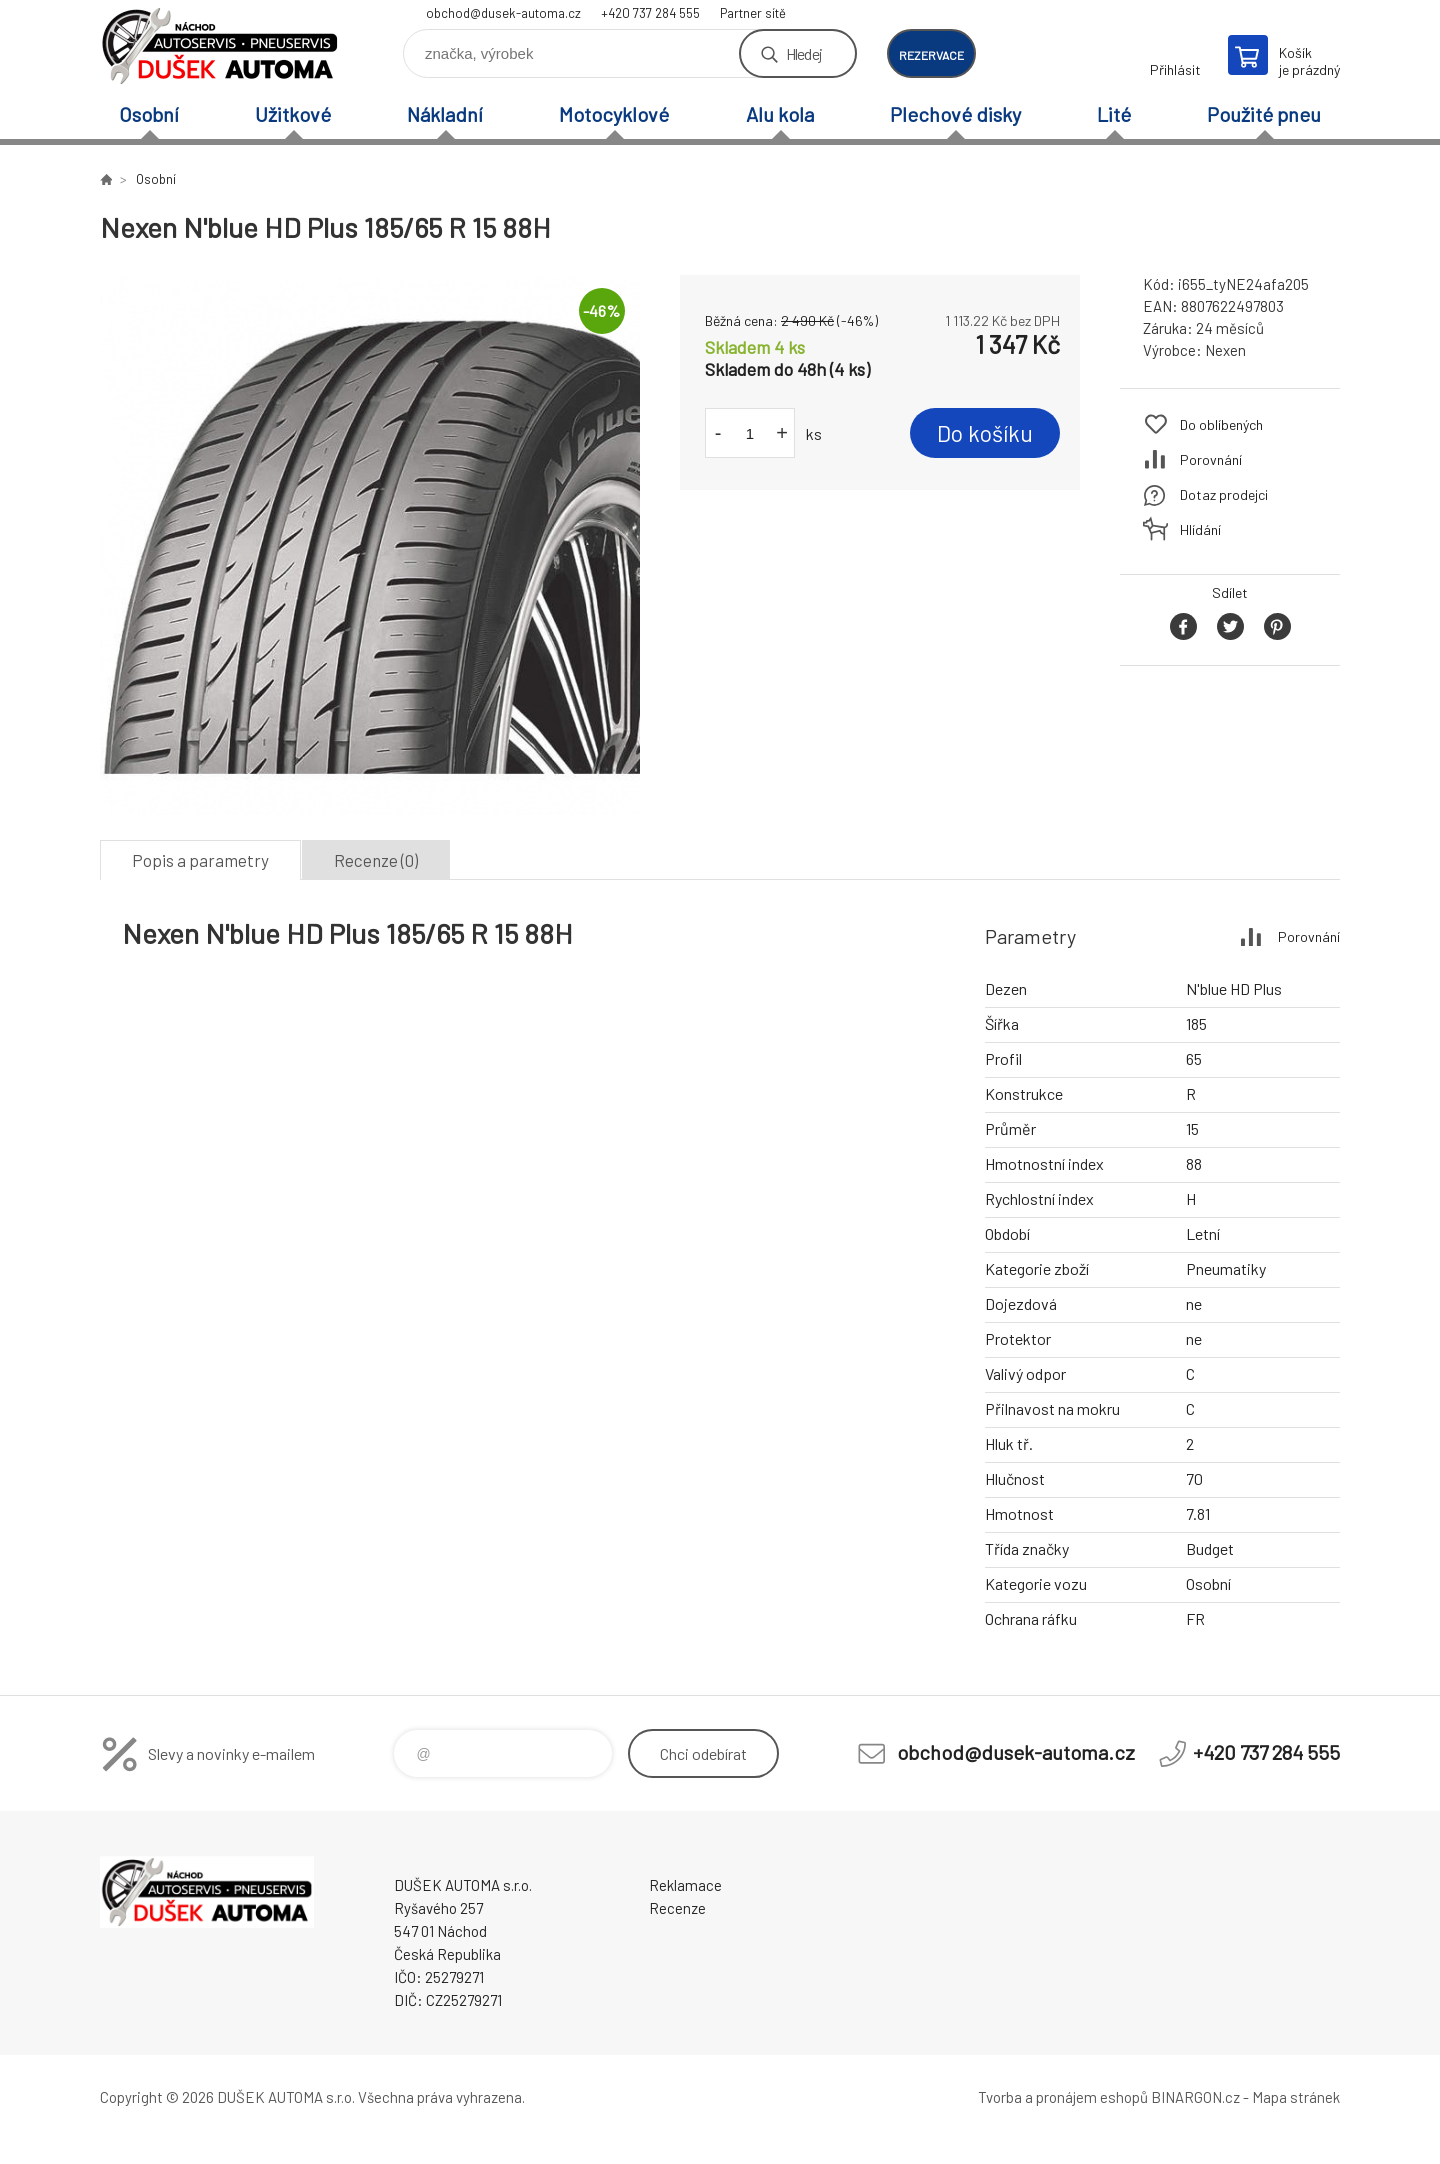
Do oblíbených (1221, 424)
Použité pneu (1264, 114)
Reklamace (685, 1885)
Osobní (149, 114)
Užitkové (293, 114)
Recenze (677, 1908)
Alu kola (780, 114)
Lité (1114, 114)
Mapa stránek (1296, 2097)
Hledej (804, 53)
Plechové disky (955, 114)
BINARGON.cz (1195, 2097)
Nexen (1225, 350)
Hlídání (1200, 529)
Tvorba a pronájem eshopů (1063, 2097)
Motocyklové (614, 114)
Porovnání (1211, 459)
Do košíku (985, 433)
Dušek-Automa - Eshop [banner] (220, 46)
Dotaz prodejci (1224, 494)
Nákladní (445, 114)
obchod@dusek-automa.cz (503, 13)
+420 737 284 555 (650, 13)
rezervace (931, 55)
